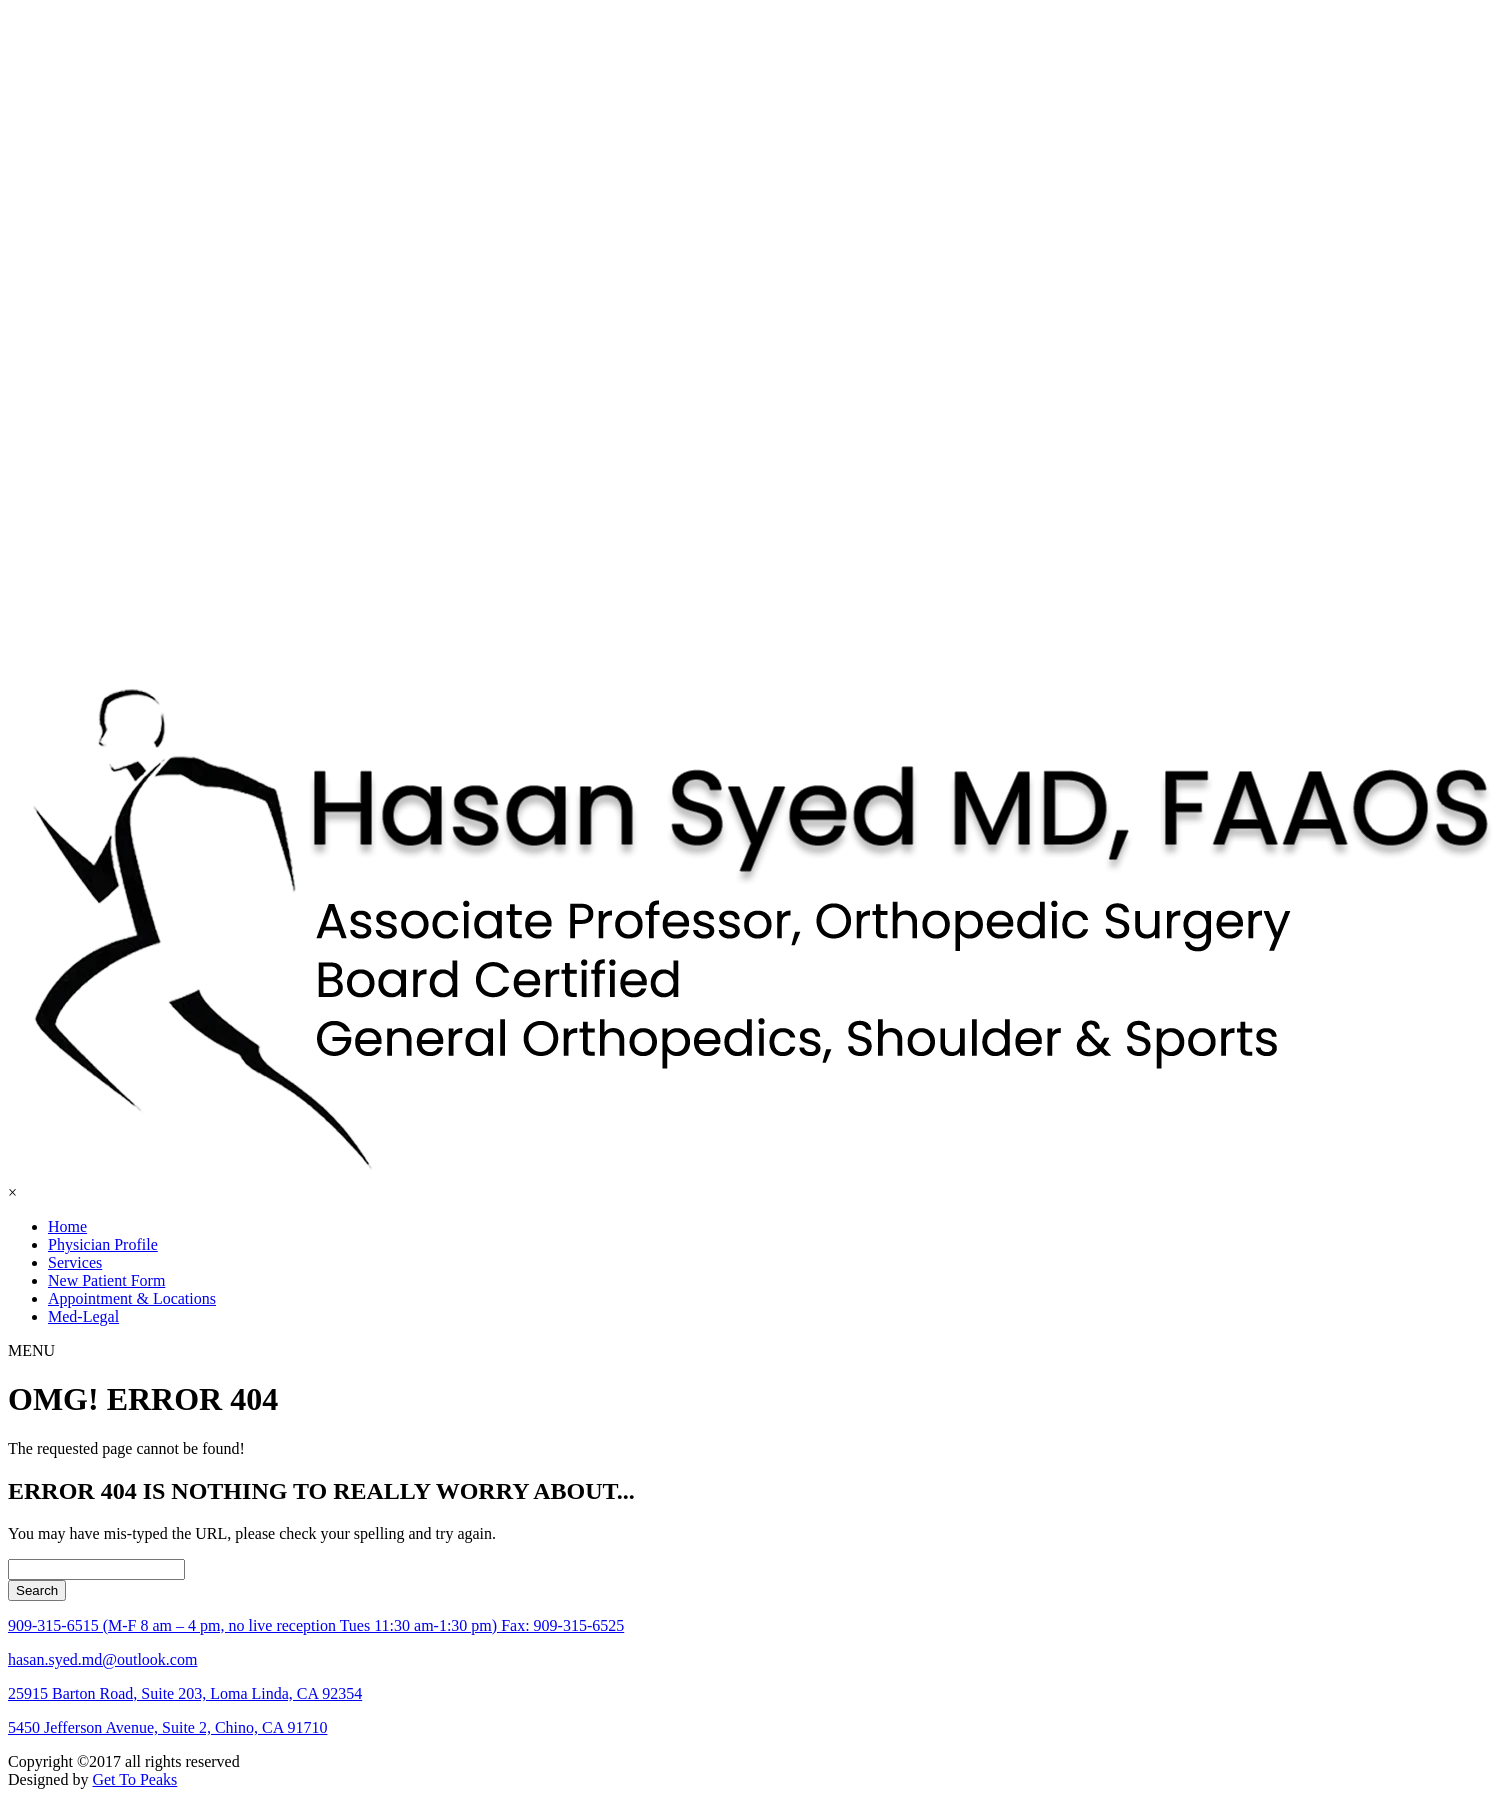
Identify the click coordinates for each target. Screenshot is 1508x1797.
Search (37, 1590)
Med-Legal (83, 1316)
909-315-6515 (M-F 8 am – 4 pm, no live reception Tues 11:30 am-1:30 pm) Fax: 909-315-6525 (316, 1625)
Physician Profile (103, 1244)
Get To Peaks (134, 1779)
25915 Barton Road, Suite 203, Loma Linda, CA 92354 (185, 1693)
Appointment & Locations (132, 1298)
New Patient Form (106, 1280)
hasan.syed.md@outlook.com (102, 1659)
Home (67, 1226)
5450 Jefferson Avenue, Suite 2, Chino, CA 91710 (167, 1727)
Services (75, 1262)
